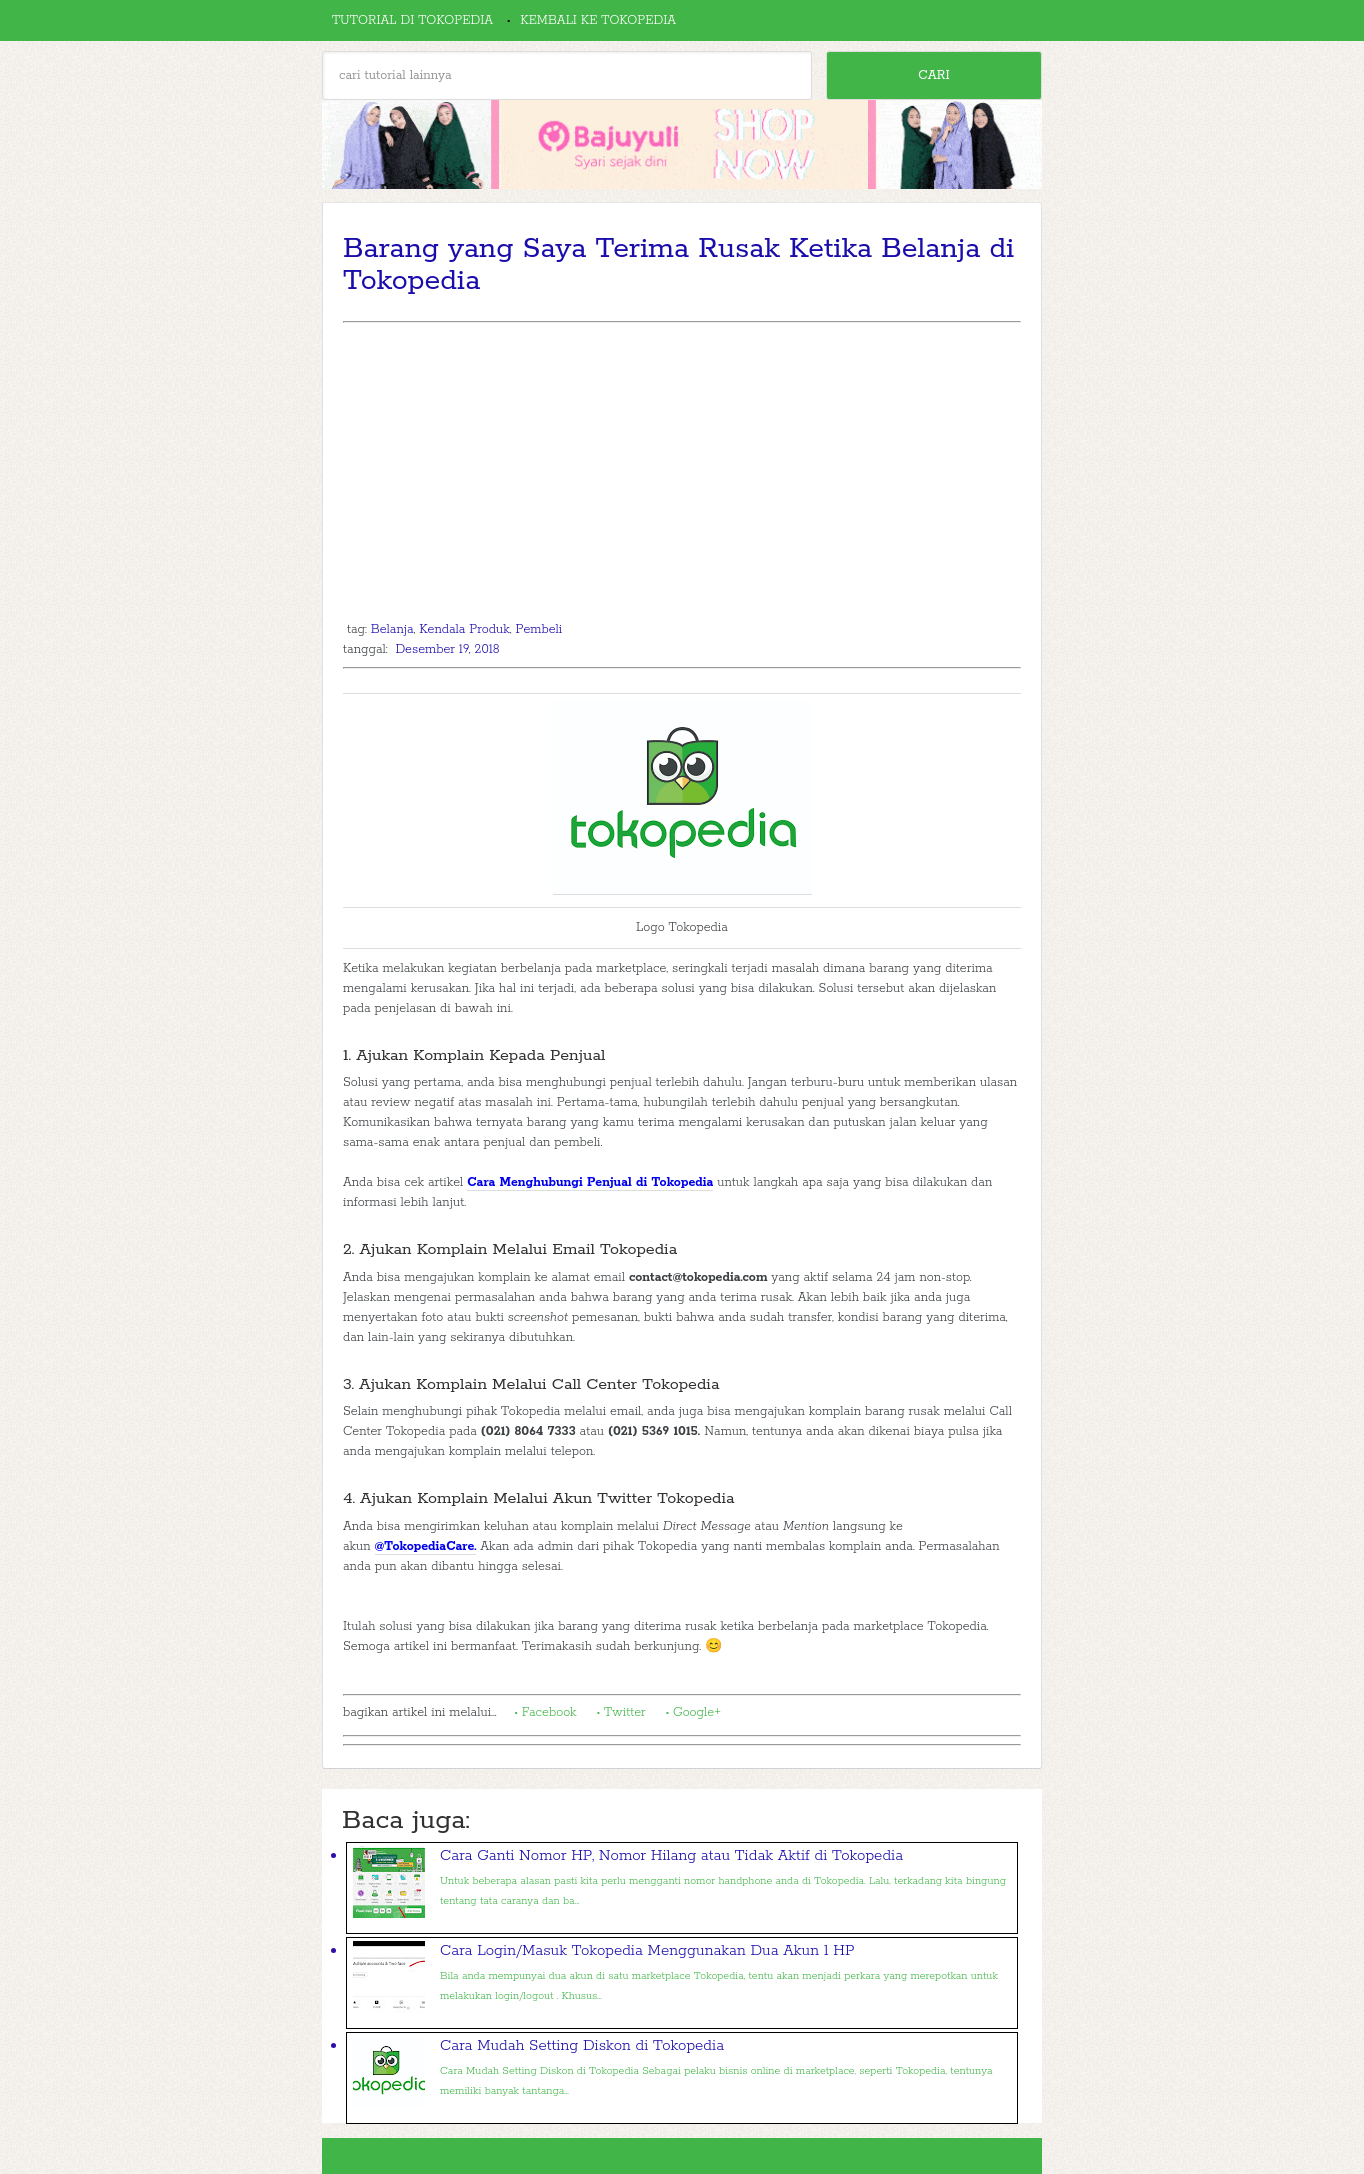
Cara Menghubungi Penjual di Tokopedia (590, 1182)
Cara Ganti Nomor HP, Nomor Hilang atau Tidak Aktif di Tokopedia (671, 1855)
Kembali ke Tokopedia (598, 20)
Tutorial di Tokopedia (412, 20)
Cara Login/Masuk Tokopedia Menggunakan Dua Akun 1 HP (647, 1950)
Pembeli (539, 629)
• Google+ (693, 1712)
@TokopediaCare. (426, 1546)
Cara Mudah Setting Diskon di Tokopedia (582, 2045)
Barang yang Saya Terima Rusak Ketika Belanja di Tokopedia (678, 265)
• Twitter (621, 1712)
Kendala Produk (464, 629)
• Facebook (545, 1712)
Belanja (392, 629)
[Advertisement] (682, 473)
